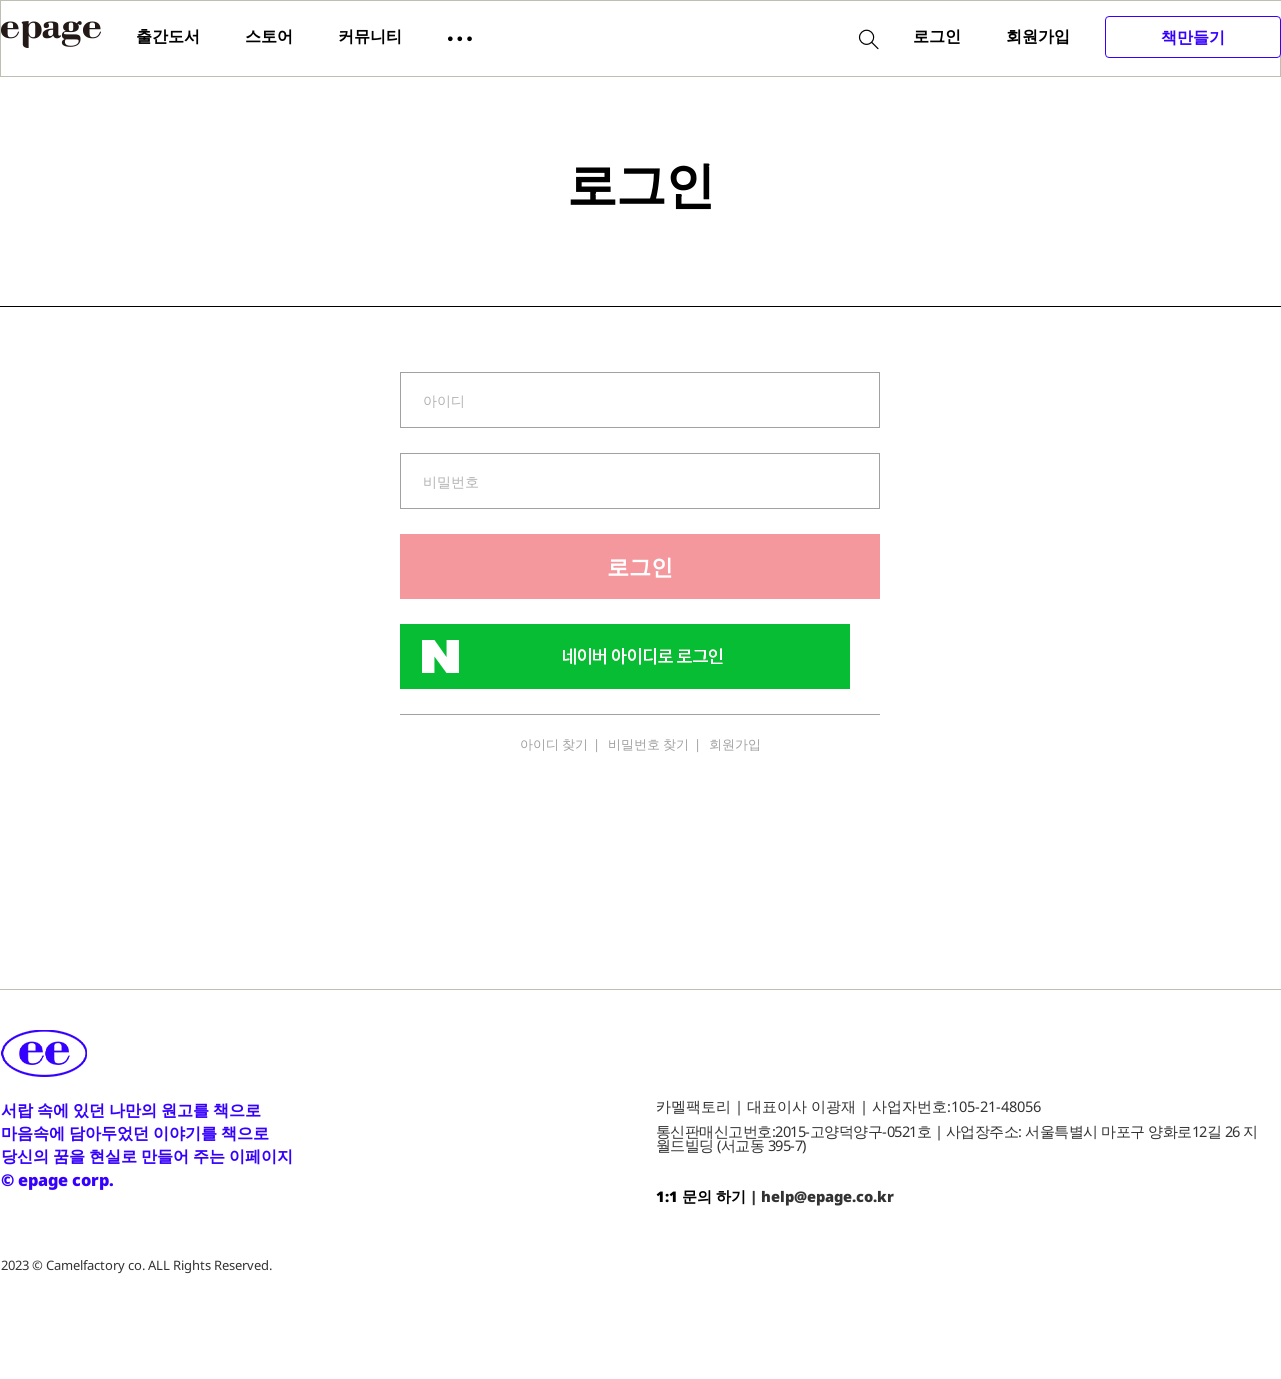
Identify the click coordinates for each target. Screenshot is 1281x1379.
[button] (460, 37)
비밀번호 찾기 (648, 744)
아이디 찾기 (554, 744)
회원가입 (1038, 36)
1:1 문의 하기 (701, 1196)
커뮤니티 (370, 36)
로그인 (937, 36)
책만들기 (1193, 37)
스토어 (269, 36)
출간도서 (168, 36)
